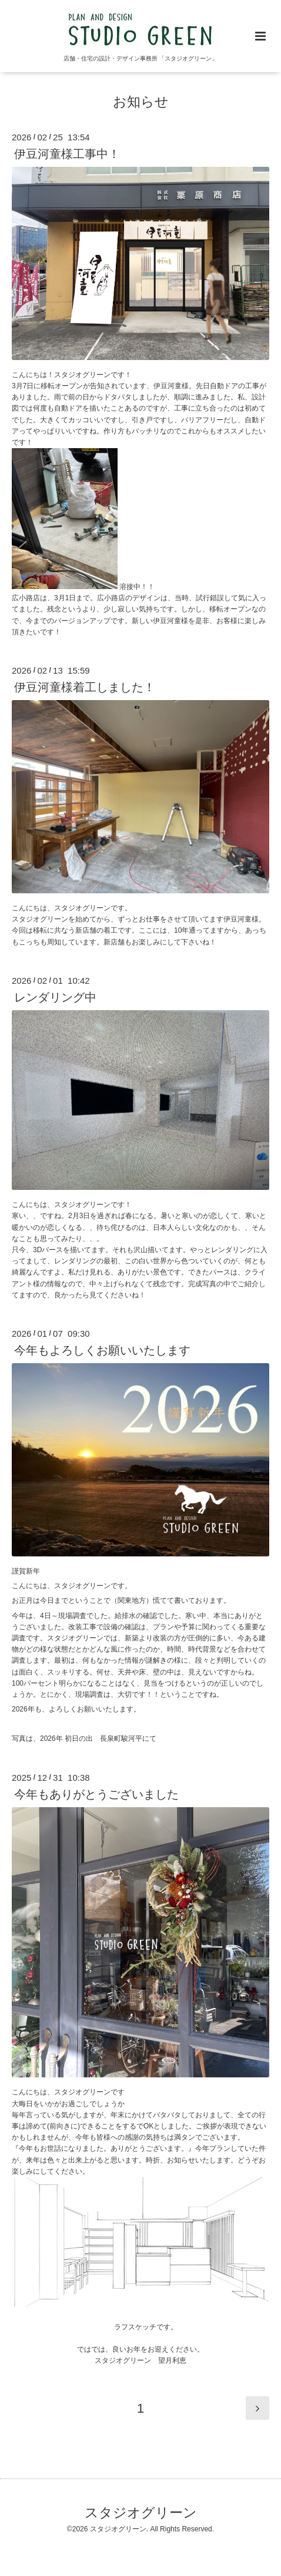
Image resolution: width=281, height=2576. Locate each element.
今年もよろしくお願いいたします (102, 1350)
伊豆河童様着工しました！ (84, 687)
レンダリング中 (55, 997)
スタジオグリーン (141, 2513)
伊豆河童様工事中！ (67, 153)
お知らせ (141, 102)
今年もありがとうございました (96, 1794)
